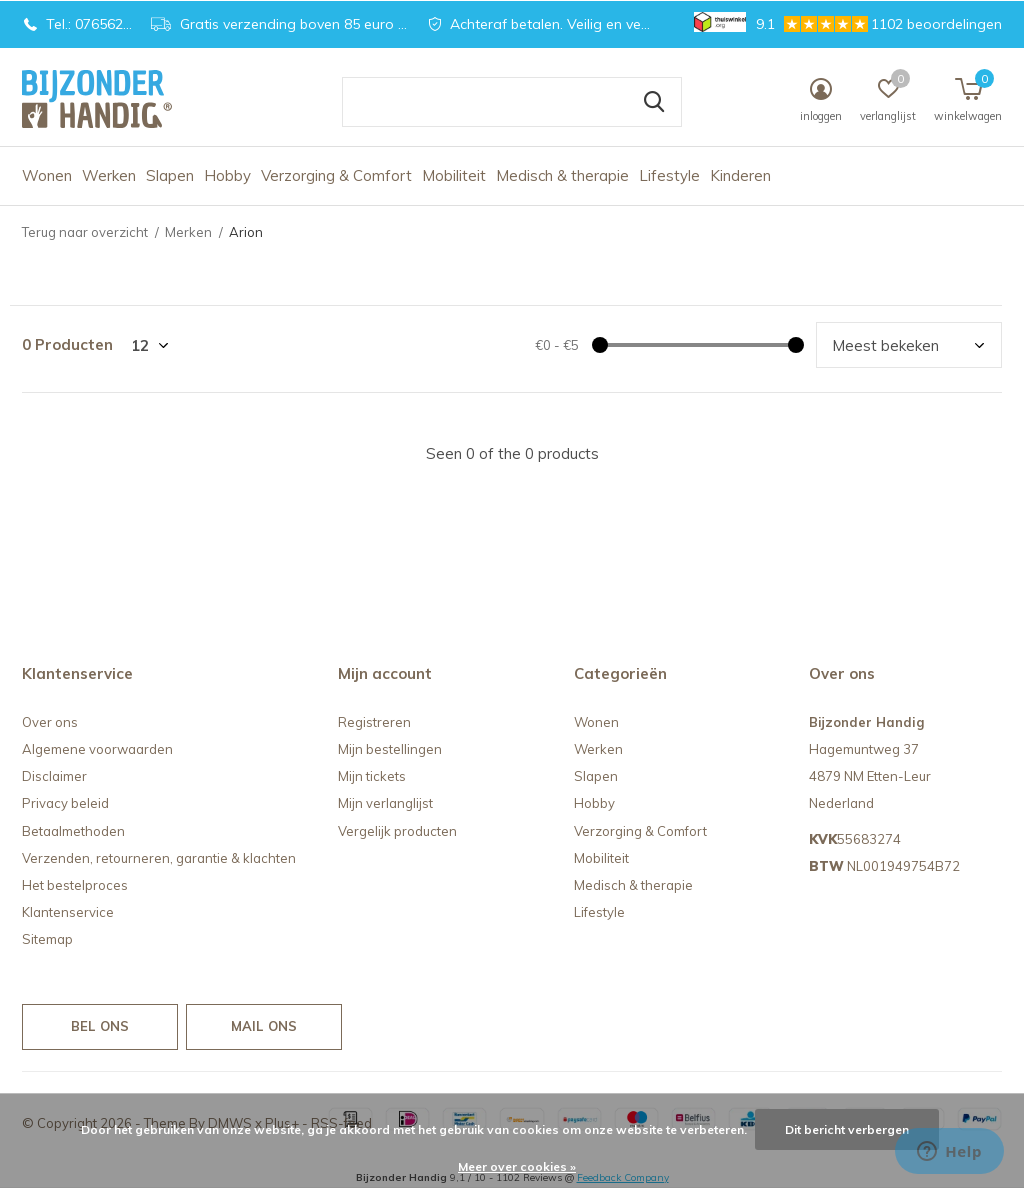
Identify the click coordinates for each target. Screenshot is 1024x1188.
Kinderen (740, 175)
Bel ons (100, 1026)
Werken (109, 175)
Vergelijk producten (397, 831)
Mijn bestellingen (390, 749)
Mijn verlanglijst (385, 803)
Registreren (374, 722)
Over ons (50, 722)
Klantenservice (68, 912)
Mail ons (264, 1026)
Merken (188, 232)
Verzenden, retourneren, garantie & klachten (159, 858)
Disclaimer (54, 776)
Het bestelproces (75, 885)
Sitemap (47, 939)
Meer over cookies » (517, 1166)
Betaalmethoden (73, 831)
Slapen (170, 175)
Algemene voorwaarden (97, 749)
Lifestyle (669, 175)
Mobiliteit (454, 175)
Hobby (227, 175)
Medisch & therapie (562, 175)
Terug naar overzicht (85, 232)
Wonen (47, 175)
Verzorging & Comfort (336, 175)
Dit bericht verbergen (847, 1129)
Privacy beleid (65, 803)
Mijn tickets (372, 776)
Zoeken (654, 102)
